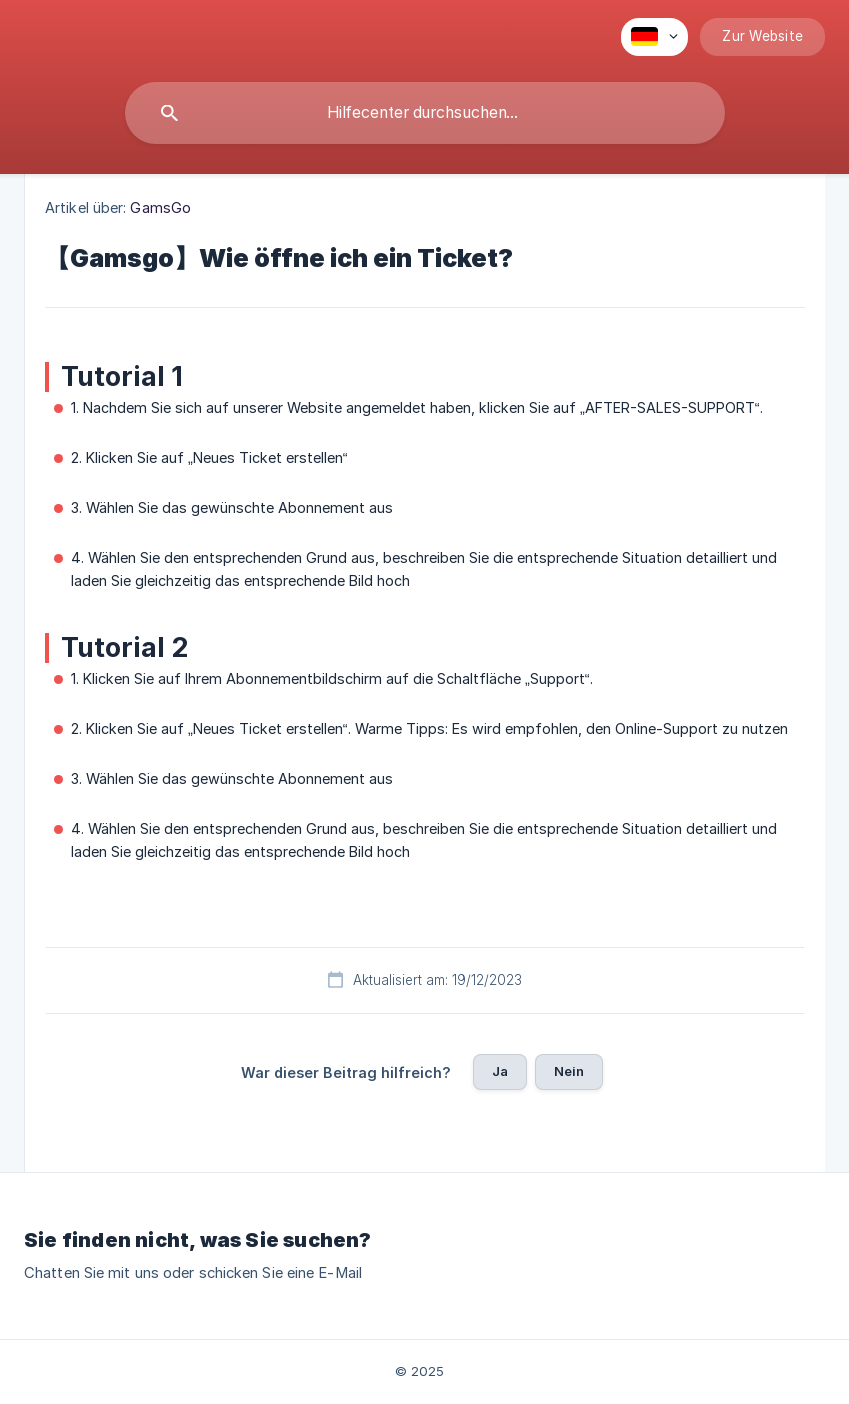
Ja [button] (500, 1071)
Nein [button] (569, 1071)
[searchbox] (425, 113)
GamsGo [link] (160, 207)
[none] (654, 37)
